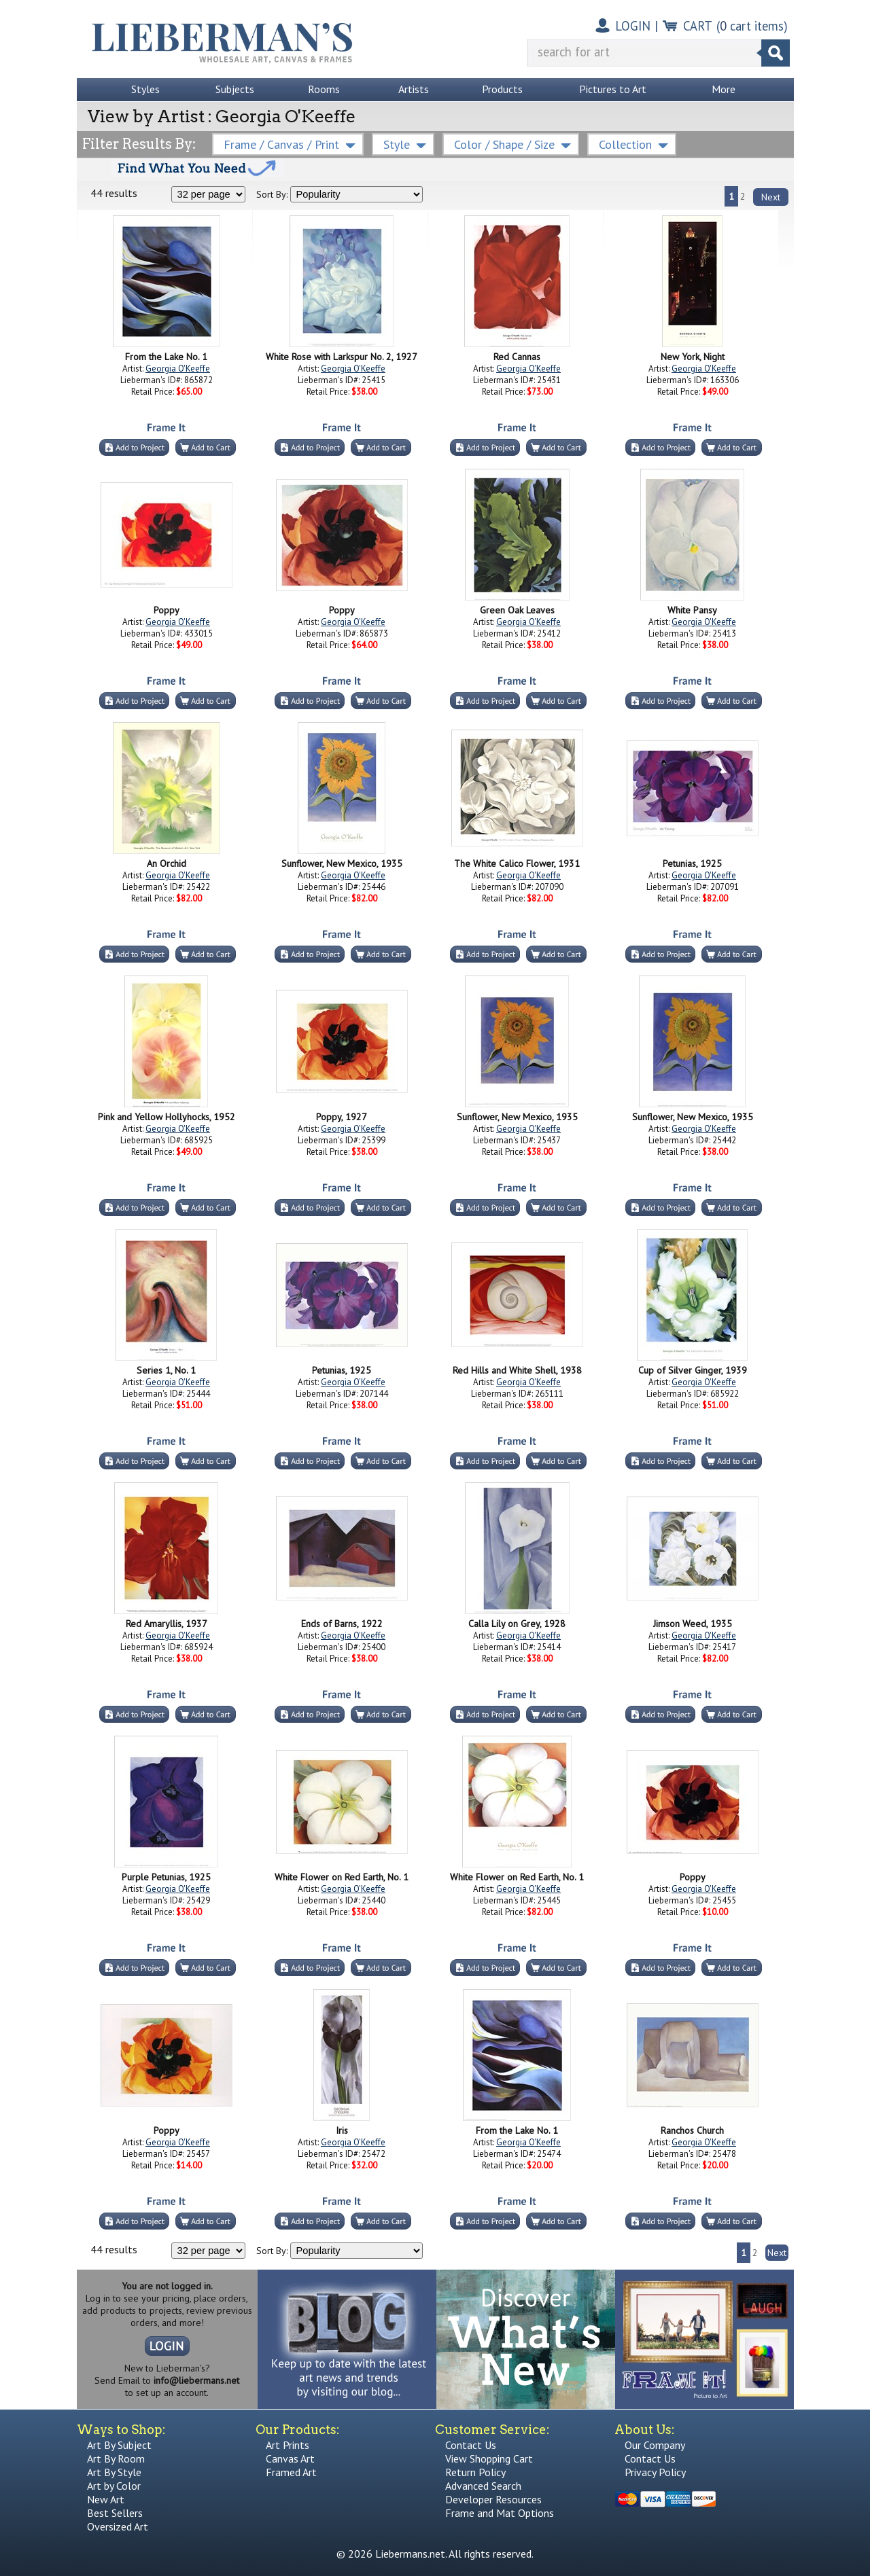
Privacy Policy (655, 2472)
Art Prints (287, 2445)
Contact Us (470, 2445)
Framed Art (291, 2472)
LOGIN (632, 26)
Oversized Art (117, 2526)
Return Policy (475, 2472)
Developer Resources (493, 2499)
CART (697, 26)
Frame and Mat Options (499, 2513)
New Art (105, 2499)
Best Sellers (115, 2513)
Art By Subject (119, 2445)
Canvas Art (290, 2458)
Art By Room (116, 2458)
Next (770, 197)
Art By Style (114, 2472)
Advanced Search (483, 2485)
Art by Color (114, 2485)
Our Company (655, 2445)
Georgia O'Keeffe (177, 368)
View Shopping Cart (489, 2458)
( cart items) (752, 26)
